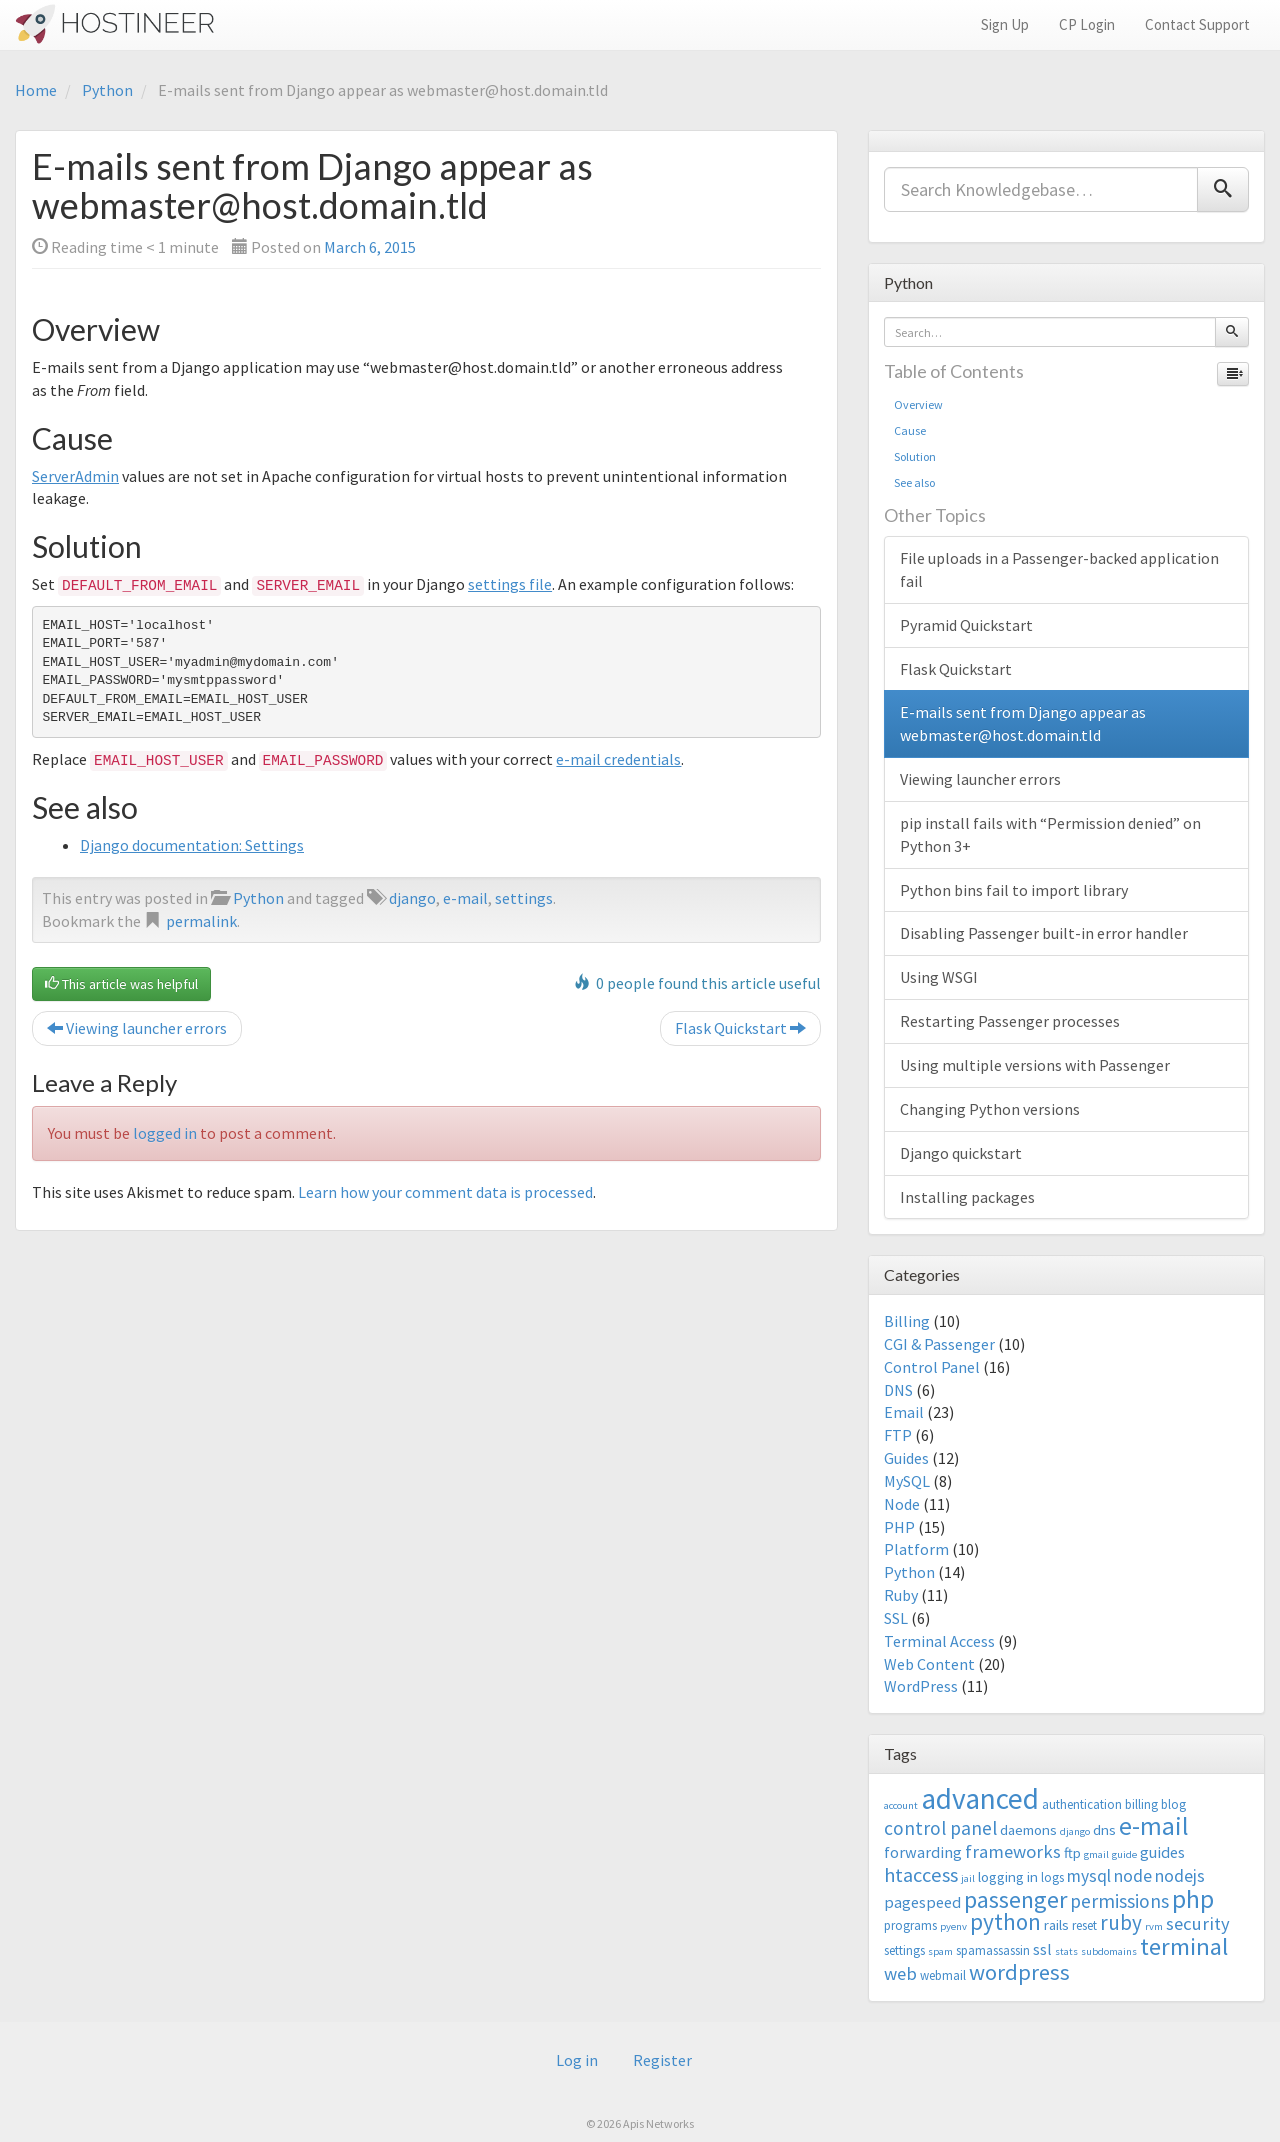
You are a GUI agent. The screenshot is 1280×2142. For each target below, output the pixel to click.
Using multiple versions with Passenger (1035, 1065)
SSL (896, 1618)
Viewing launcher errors (137, 1028)
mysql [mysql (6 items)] (1089, 1876)
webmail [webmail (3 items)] (943, 1975)
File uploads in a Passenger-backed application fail (1059, 569)
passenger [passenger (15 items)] (1015, 1899)
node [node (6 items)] (1133, 1876)
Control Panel (932, 1367)
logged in (165, 1133)
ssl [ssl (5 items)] (1042, 1949)
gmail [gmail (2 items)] (1096, 1854)
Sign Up (1005, 24)
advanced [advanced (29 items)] (980, 1798)
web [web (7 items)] (900, 1973)
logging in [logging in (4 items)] (1008, 1876)
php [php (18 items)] (1193, 1899)
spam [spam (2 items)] (940, 1951)
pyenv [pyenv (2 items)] (953, 1926)
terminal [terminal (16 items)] (1184, 1946)
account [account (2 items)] (901, 1805)
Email (904, 1412)
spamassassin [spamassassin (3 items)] (993, 1950)
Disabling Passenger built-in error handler (1044, 933)
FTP (898, 1435)
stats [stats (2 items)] (1066, 1951)
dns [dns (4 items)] (1104, 1829)
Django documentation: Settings (192, 845)
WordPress (921, 1686)
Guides (906, 1458)
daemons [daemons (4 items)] (1028, 1829)
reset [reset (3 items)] (1084, 1925)
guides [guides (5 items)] (1162, 1852)
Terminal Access (939, 1641)
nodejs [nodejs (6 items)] (1180, 1876)
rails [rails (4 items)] (1056, 1924)
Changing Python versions (990, 1109)
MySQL (907, 1481)
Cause (910, 430)
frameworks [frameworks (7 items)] (1013, 1851)
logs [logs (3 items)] (1052, 1877)
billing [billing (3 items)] (1141, 1804)
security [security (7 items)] (1198, 1923)
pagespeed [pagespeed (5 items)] (922, 1902)
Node (902, 1504)
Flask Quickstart (740, 1028)
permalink (201, 921)
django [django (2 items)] (1075, 1831)
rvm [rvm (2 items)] (1154, 1926)
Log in (577, 2060)
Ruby (901, 1595)
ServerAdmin (75, 476)
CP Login (1087, 24)
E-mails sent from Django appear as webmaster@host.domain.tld (1023, 723)
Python (107, 90)
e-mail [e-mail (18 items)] (1154, 1826)
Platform (916, 1549)
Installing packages (967, 1197)
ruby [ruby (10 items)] (1121, 1922)
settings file (510, 584)
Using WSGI (939, 977)
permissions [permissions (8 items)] (1119, 1901)
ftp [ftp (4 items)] (1072, 1852)
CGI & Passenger (939, 1344)
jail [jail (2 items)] (968, 1878)
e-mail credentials (618, 759)
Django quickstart (961, 1153)
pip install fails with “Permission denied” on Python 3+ (1050, 834)
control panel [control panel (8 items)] (940, 1828)
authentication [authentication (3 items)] (1082, 1804)
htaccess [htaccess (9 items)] (921, 1875)
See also (914, 482)
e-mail (465, 898)
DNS (898, 1390)
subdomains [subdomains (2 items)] (1109, 1951)
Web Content (929, 1664)
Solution (915, 456)
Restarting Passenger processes (1010, 1021)
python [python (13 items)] (1005, 1921)
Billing (907, 1321)
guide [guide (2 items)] (1124, 1854)
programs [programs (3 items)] (910, 1925)
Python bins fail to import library (1014, 890)
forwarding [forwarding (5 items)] (923, 1852)
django (412, 898)
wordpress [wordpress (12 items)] (1019, 1972)
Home (36, 90)
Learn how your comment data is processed (445, 1192)
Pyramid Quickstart (966, 625)
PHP (899, 1527)
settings (524, 898)
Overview (918, 404)
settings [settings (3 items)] (904, 1950)
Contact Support (1197, 24)
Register (662, 2060)
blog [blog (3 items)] (1173, 1804)
